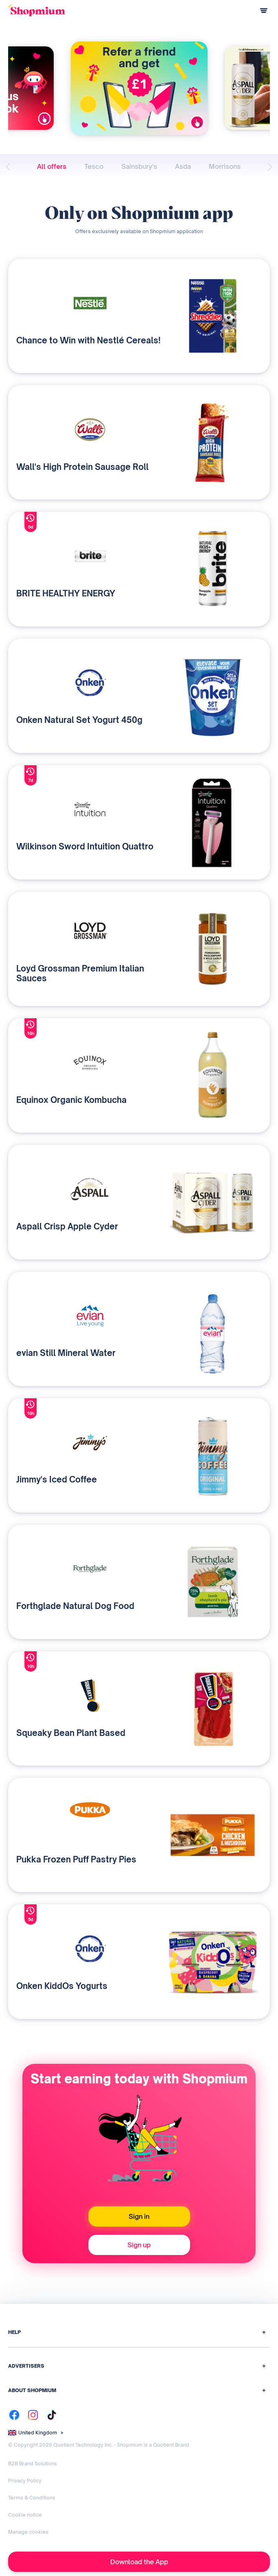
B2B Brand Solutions (32, 2463)
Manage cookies (28, 2532)
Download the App (139, 2562)
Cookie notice (25, 2515)
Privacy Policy (25, 2481)
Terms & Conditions (31, 2498)
